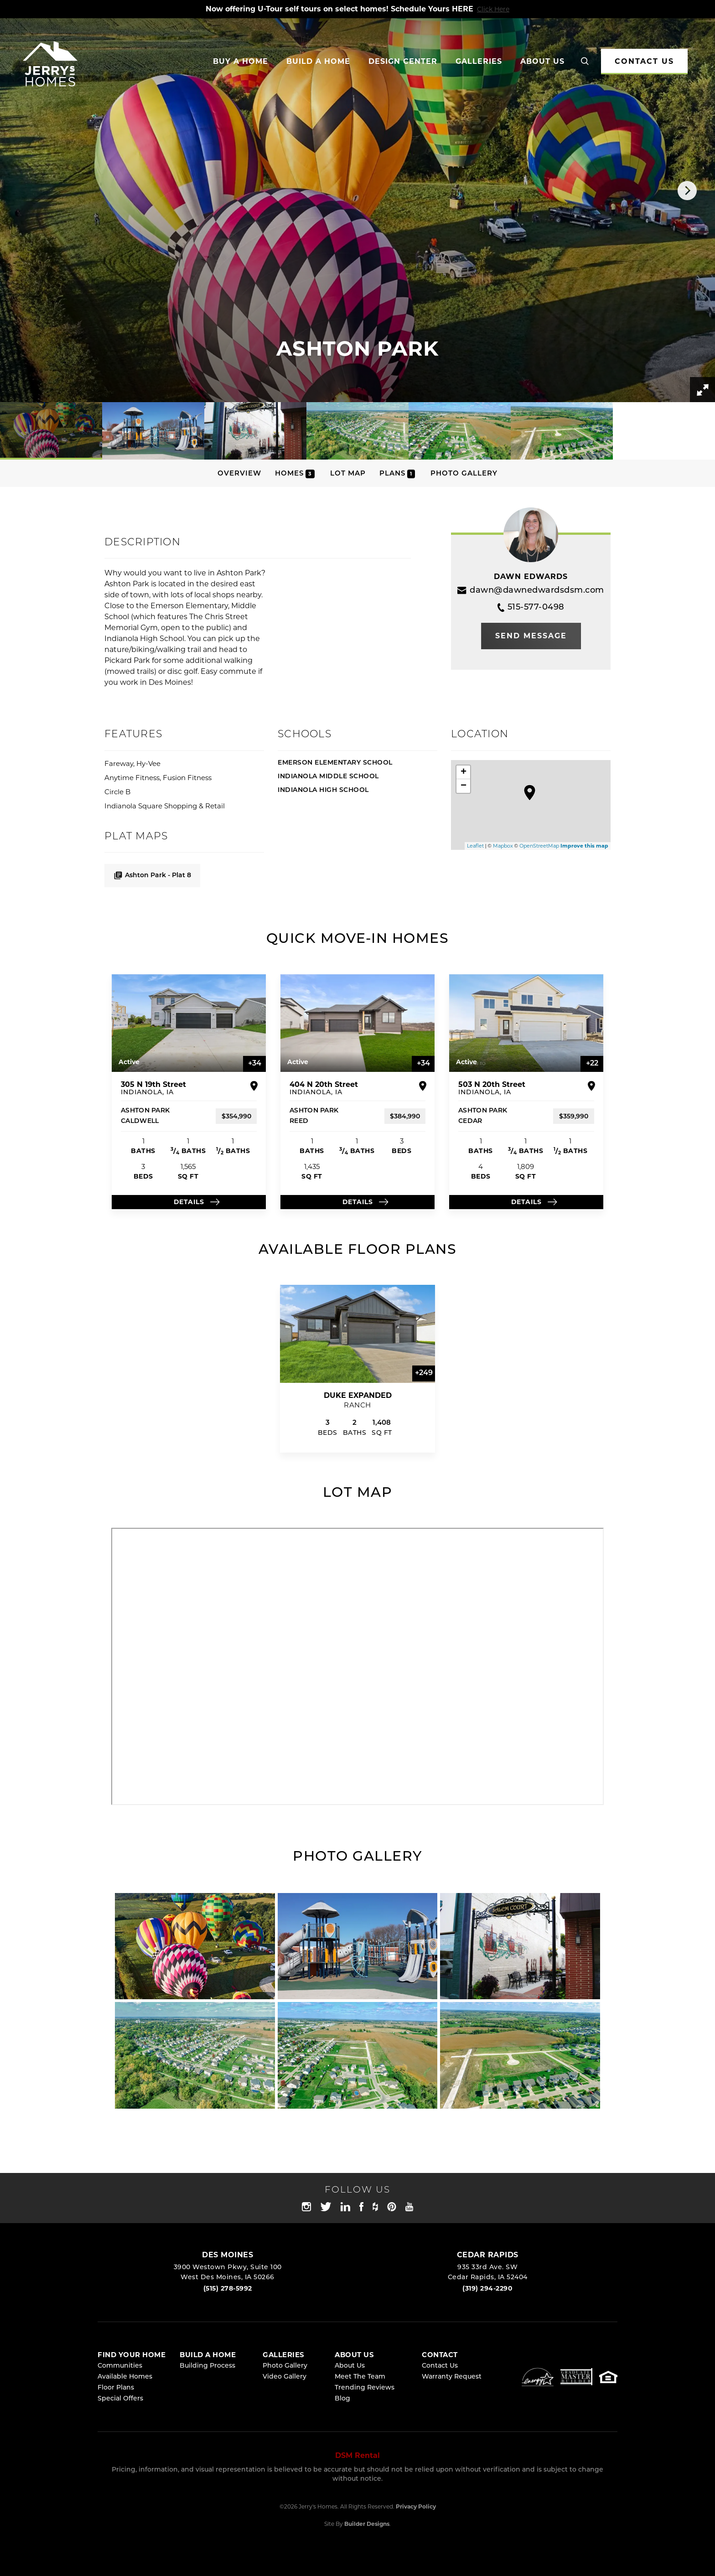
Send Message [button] (531, 635)
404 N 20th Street (324, 1088)
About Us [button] (542, 61)
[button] (585, 61)
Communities (120, 2366)
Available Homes (125, 2377)
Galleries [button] (479, 61)
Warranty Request (452, 2377)
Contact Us (440, 2366)
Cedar (470, 1121)
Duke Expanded (358, 1395)
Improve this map (584, 846)
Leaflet (475, 846)
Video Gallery (284, 2377)
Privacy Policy (416, 2506)
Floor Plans (116, 2388)
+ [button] (463, 772)
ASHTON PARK (145, 1110)
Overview (239, 474)
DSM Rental (357, 2455)
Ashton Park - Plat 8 (152, 875)
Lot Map (348, 474)
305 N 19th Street (153, 1088)
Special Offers (120, 2398)
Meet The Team (360, 2377)
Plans (397, 474)
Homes (295, 474)
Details (189, 1202)
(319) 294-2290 (487, 2288)
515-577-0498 (531, 607)
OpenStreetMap (539, 846)
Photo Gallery (463, 474)
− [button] (463, 786)
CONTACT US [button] (644, 61)
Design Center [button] (402, 61)
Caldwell (140, 1121)
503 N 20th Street (491, 1088)
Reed (299, 1121)
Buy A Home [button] (240, 61)
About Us (350, 2366)
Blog (342, 2398)
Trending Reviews (364, 2388)
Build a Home (318, 61)
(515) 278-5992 (227, 2288)
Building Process (207, 2366)
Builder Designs (366, 2523)
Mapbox (503, 846)
